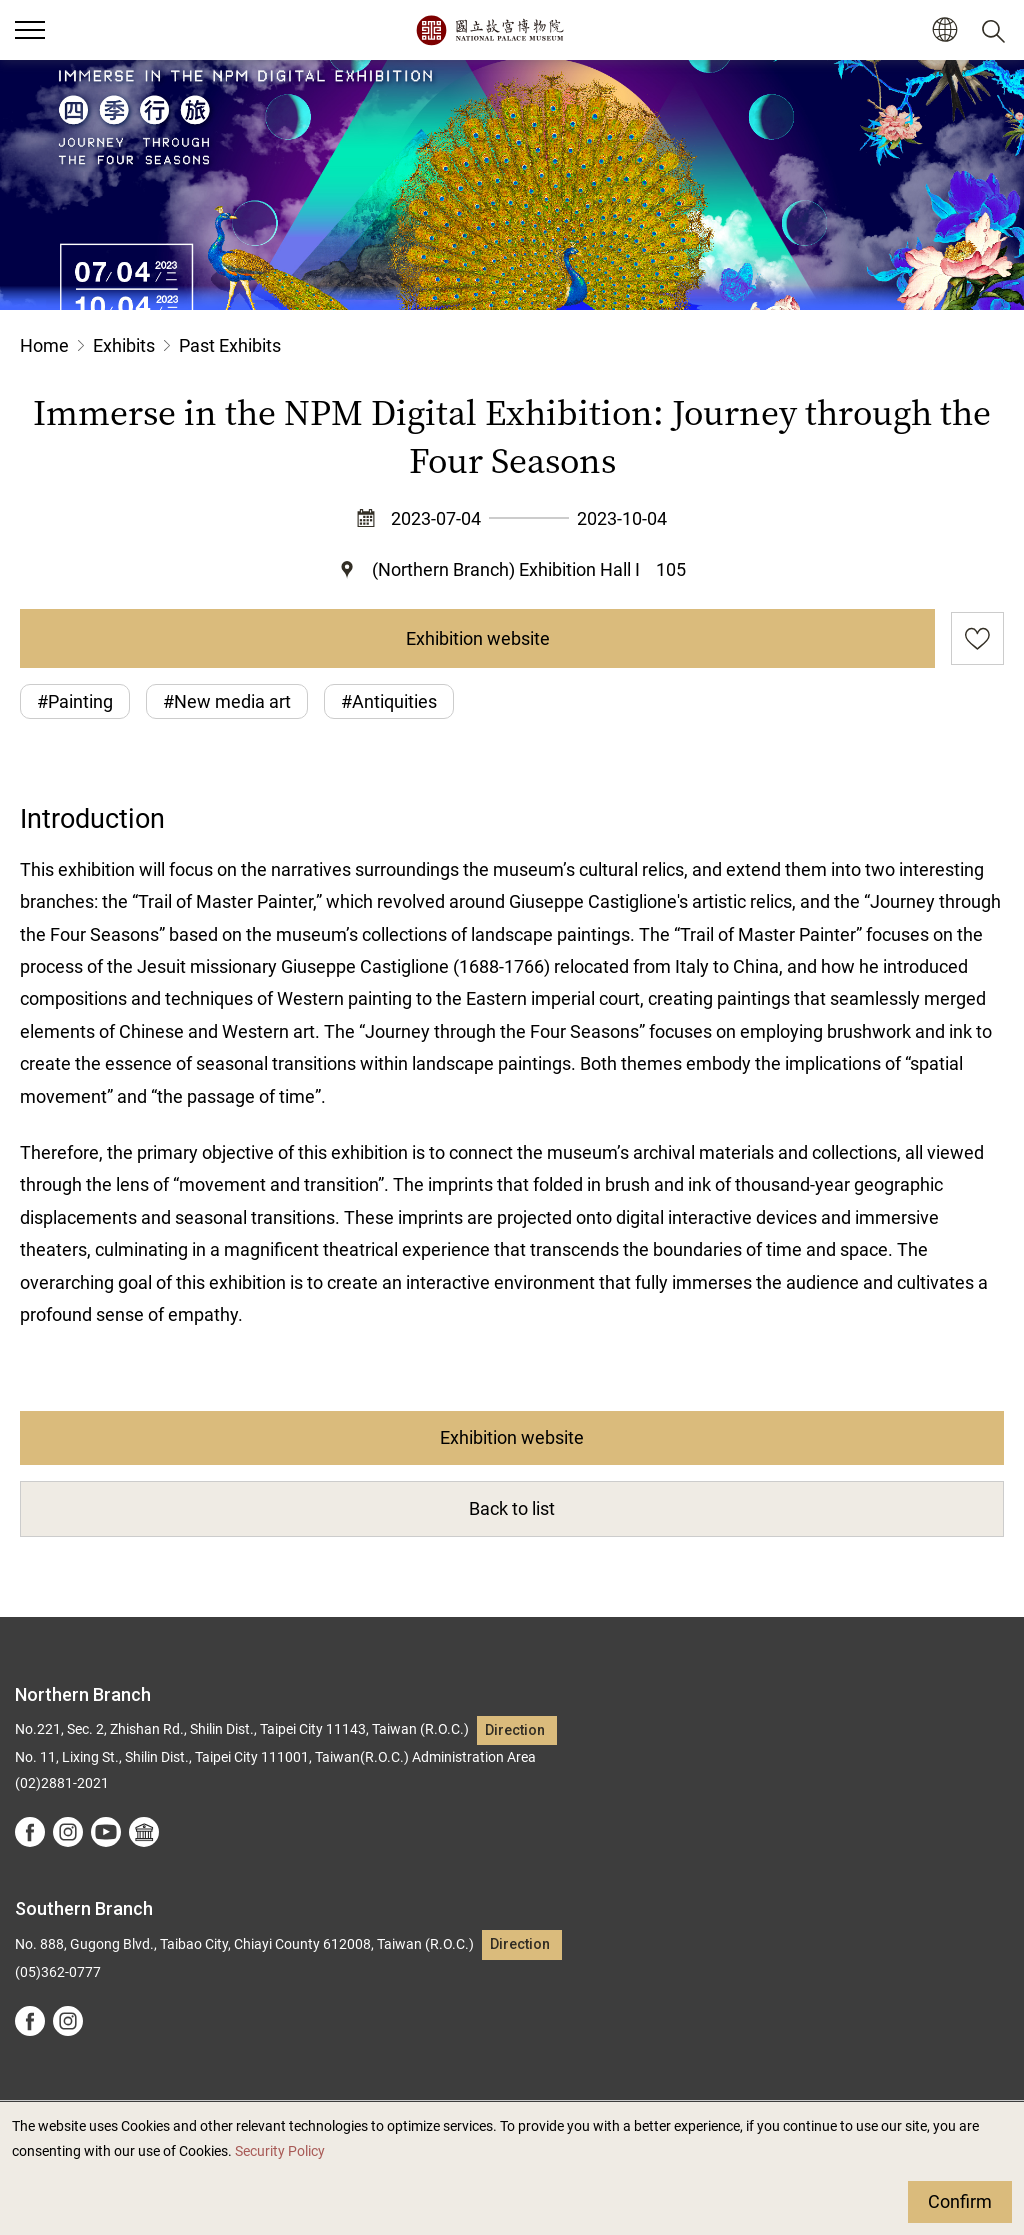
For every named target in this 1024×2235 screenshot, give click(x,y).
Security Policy (280, 2151)
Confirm (960, 2201)
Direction (515, 1730)
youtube (106, 1832)
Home (44, 345)
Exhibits (124, 345)
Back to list (512, 1508)
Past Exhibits (230, 345)
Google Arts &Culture (144, 1832)
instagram (68, 1832)
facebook (30, 1832)
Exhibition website (478, 638)
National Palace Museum (489, 30)
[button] (944, 30)
